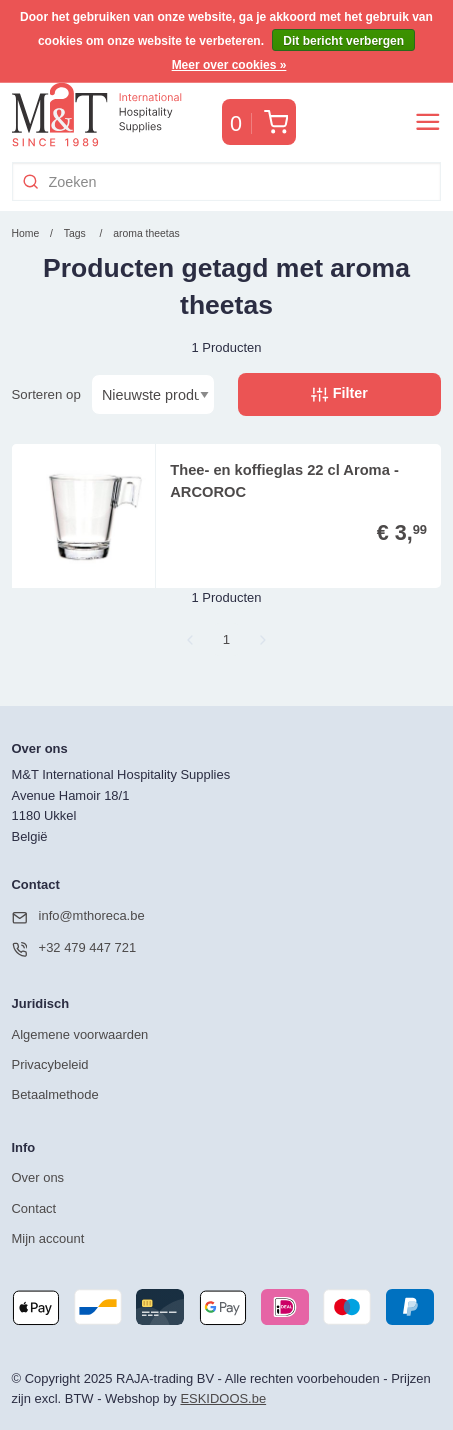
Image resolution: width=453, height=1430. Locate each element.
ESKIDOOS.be (223, 1398)
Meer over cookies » (229, 65)
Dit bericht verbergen (343, 41)
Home (26, 233)
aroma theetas (146, 233)
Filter (339, 394)
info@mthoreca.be (78, 917)
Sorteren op (46, 394)
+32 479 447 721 (74, 949)
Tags (75, 233)
